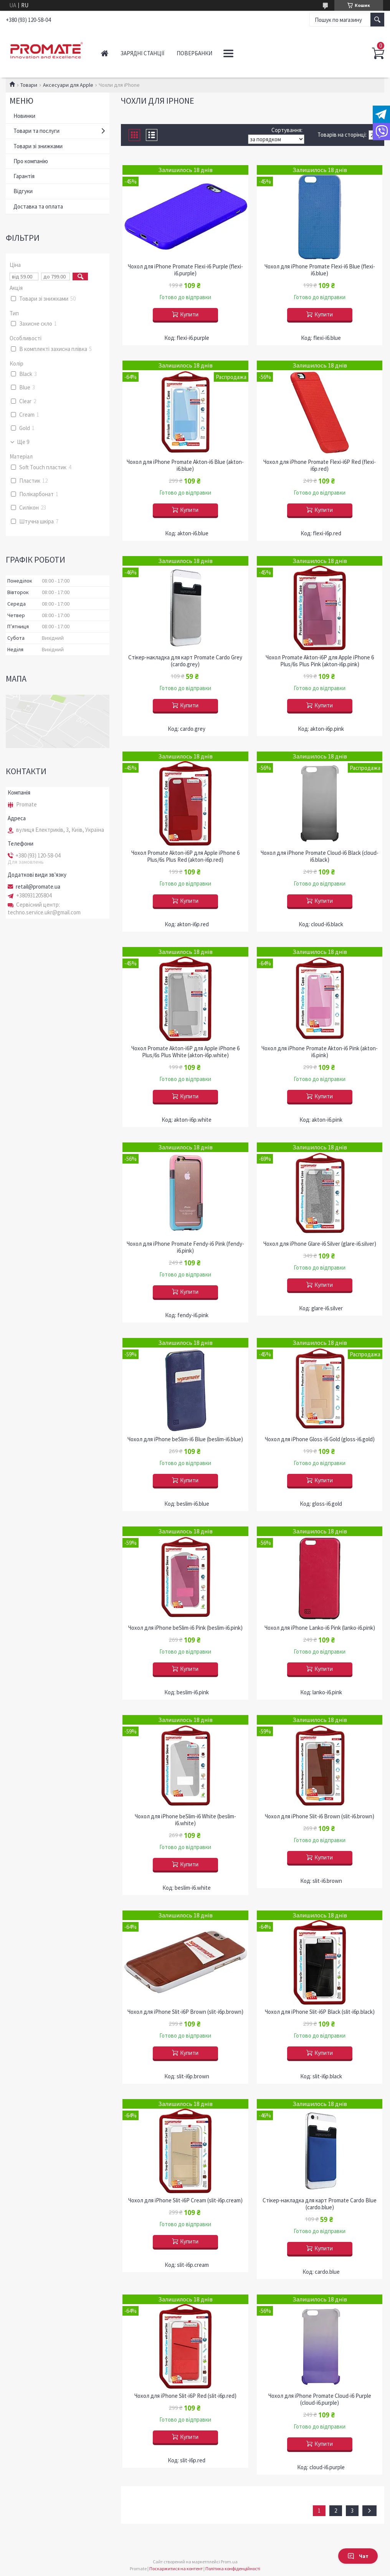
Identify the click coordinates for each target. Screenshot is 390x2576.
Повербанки (194, 53)
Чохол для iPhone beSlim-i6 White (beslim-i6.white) (185, 1820)
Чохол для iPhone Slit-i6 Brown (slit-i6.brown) (319, 1816)
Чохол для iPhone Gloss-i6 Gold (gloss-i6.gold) (320, 1439)
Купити (189, 314)
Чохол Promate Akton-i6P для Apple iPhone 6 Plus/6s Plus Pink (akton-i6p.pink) (320, 661)
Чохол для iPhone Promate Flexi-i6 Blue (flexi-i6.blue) (319, 270)
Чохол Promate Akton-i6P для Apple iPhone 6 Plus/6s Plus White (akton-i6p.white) (185, 1052)
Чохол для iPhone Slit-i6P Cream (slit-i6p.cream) (185, 2200)
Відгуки (23, 191)
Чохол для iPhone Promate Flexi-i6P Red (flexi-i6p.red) (319, 465)
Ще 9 (23, 442)
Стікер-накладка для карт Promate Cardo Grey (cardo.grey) (185, 661)
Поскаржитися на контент (176, 2568)
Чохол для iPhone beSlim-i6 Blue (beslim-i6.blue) (185, 1439)
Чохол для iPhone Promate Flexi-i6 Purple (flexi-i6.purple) (185, 270)
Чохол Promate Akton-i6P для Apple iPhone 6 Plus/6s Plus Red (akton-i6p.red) (185, 856)
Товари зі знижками (38, 146)
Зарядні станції (142, 53)
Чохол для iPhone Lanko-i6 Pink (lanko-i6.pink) (319, 1627)
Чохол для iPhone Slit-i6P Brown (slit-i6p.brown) (185, 2011)
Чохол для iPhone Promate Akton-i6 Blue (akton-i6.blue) (185, 465)
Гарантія (24, 176)
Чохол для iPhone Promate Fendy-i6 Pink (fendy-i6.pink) (185, 1247)
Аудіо (232, 53)
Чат (358, 2556)
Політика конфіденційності (232, 2568)
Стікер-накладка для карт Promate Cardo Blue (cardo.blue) (320, 2204)
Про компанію (30, 161)
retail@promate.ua (38, 886)
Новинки (24, 115)
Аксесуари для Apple (68, 84)
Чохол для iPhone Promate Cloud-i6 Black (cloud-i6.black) (319, 856)
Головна (104, 53)
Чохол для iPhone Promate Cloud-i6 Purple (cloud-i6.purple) (319, 2399)
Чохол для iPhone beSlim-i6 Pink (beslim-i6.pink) (185, 1627)
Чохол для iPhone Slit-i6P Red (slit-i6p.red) (185, 2395)
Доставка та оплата (38, 206)
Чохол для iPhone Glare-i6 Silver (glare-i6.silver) (319, 1243)
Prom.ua (229, 2561)
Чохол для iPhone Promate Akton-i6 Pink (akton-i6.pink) (319, 1052)
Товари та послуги (36, 130)
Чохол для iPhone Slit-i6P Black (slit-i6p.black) (320, 2011)
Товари (28, 84)
